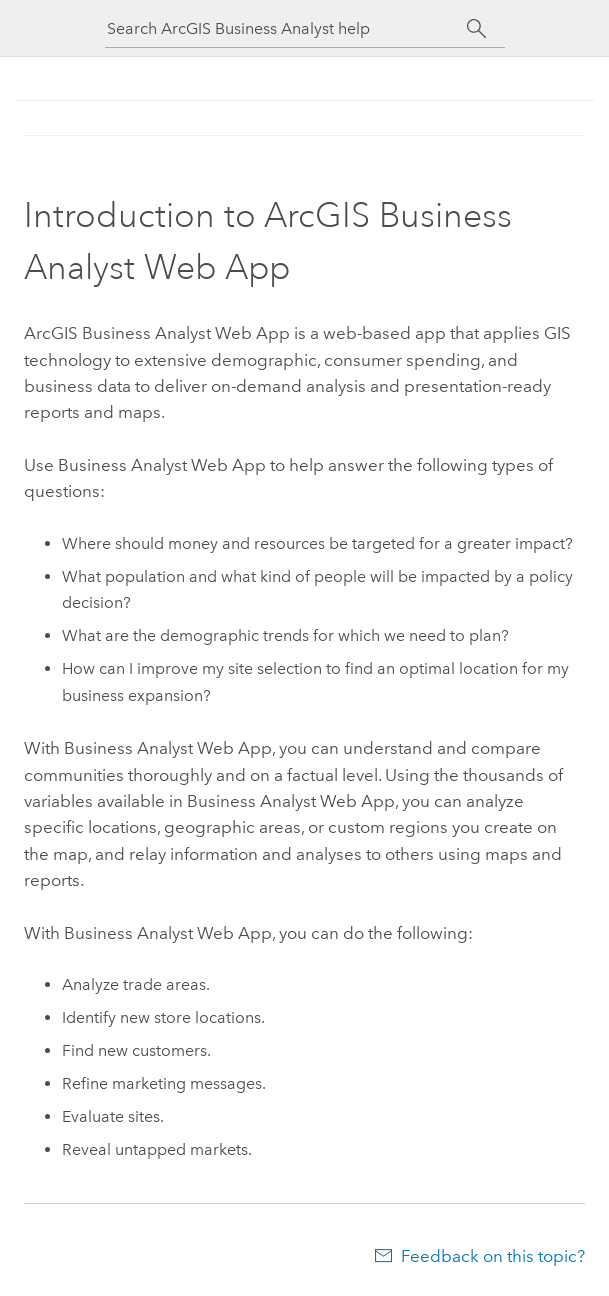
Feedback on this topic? (493, 1256)
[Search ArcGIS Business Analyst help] (287, 28)
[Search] (477, 29)
